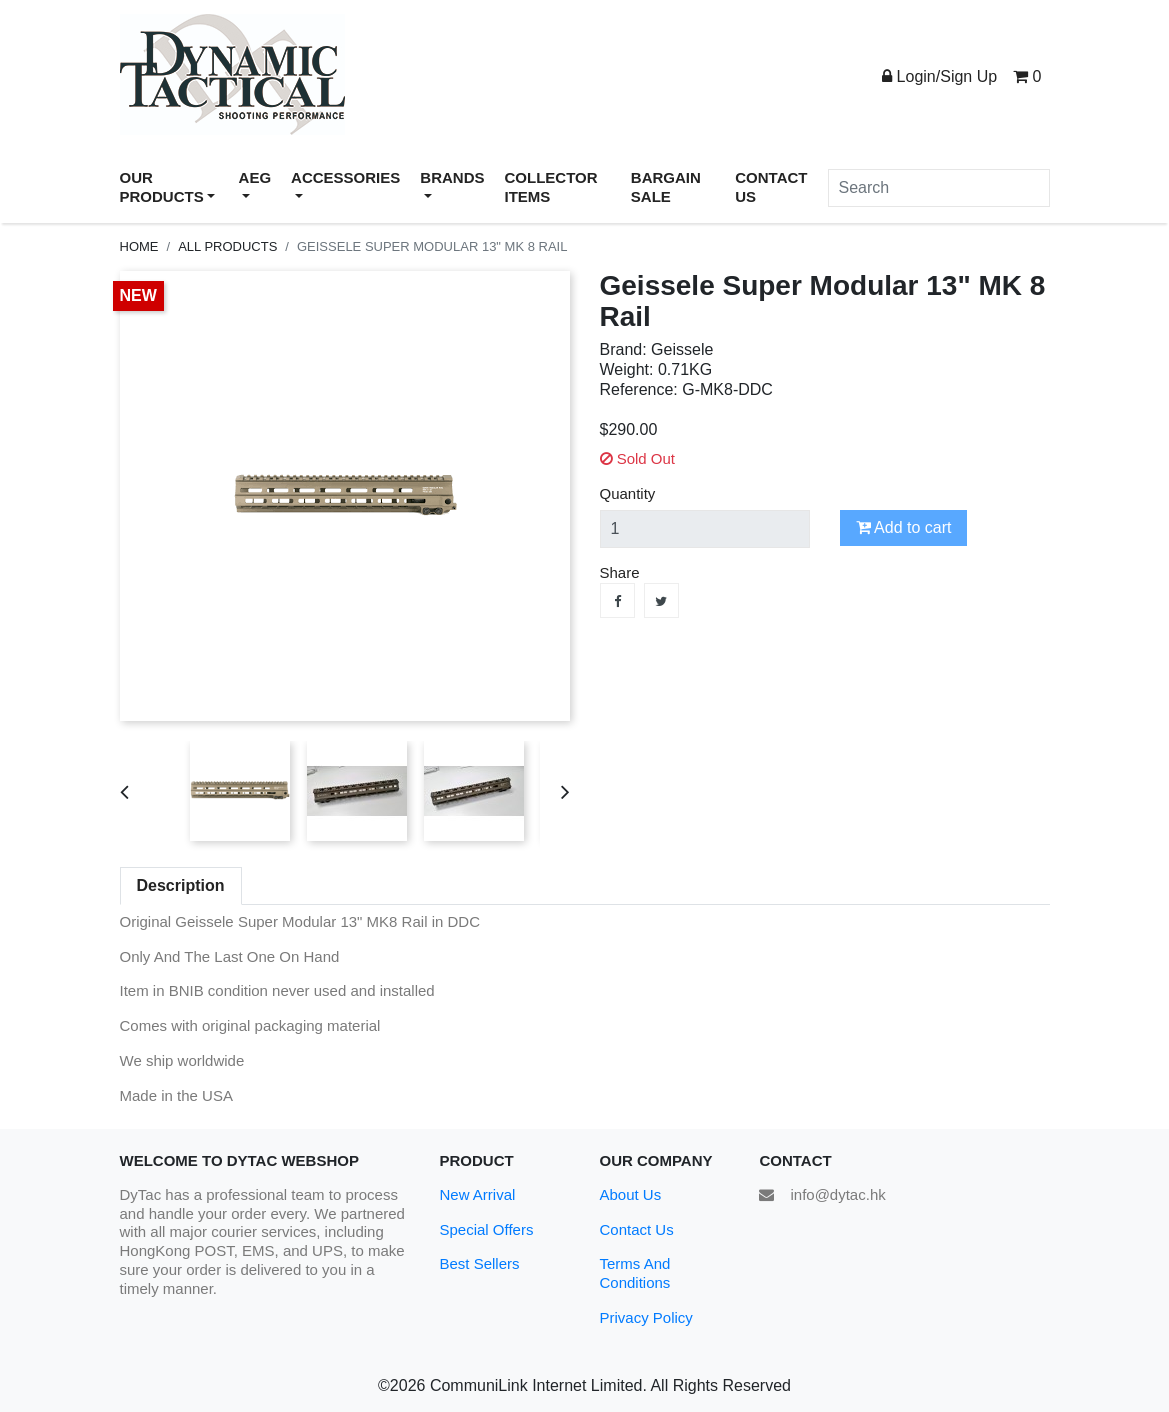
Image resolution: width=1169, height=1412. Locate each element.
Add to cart (904, 527)
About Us (630, 1194)
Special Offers (486, 1229)
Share (617, 600)
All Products (227, 246)
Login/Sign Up (939, 76)
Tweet (661, 600)
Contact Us (636, 1229)
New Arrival (477, 1194)
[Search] (939, 188)
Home (139, 246)
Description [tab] (181, 885)
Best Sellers (479, 1263)
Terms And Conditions (634, 1273)
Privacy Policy (645, 1317)
